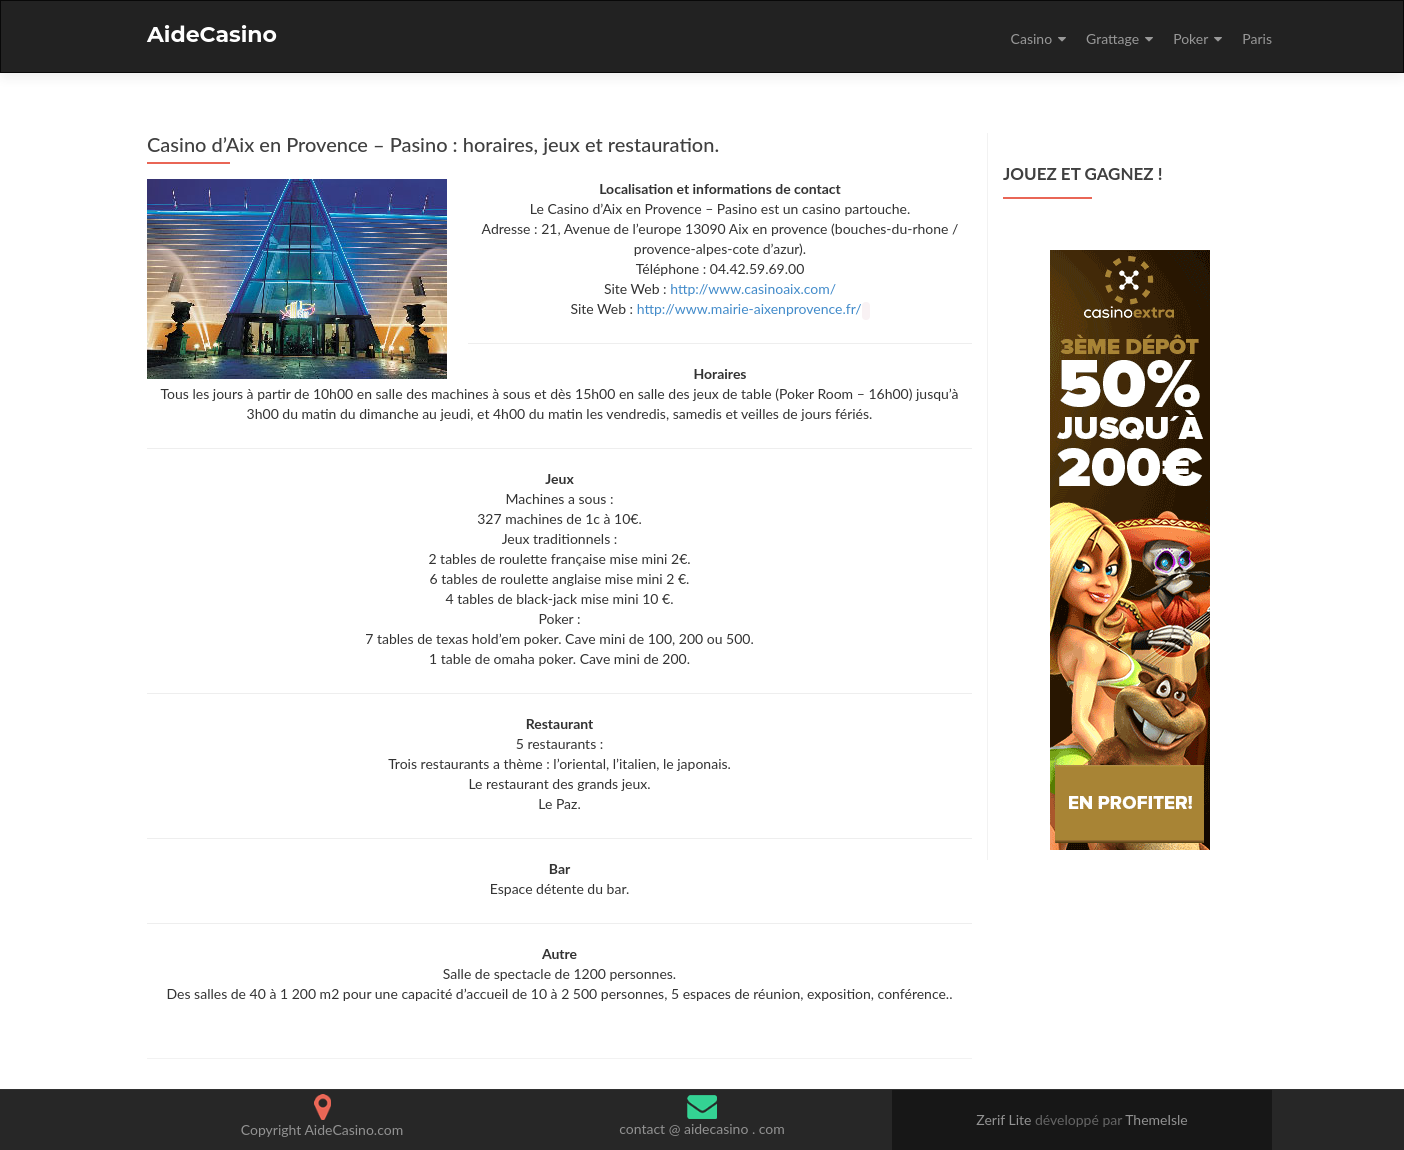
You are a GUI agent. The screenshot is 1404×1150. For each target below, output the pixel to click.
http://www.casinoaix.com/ (753, 288)
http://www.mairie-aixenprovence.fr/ (749, 308)
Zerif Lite (1005, 1119)
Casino (1031, 38)
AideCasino (212, 34)
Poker (1190, 38)
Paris (1257, 38)
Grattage (1112, 38)
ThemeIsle (1156, 1119)
